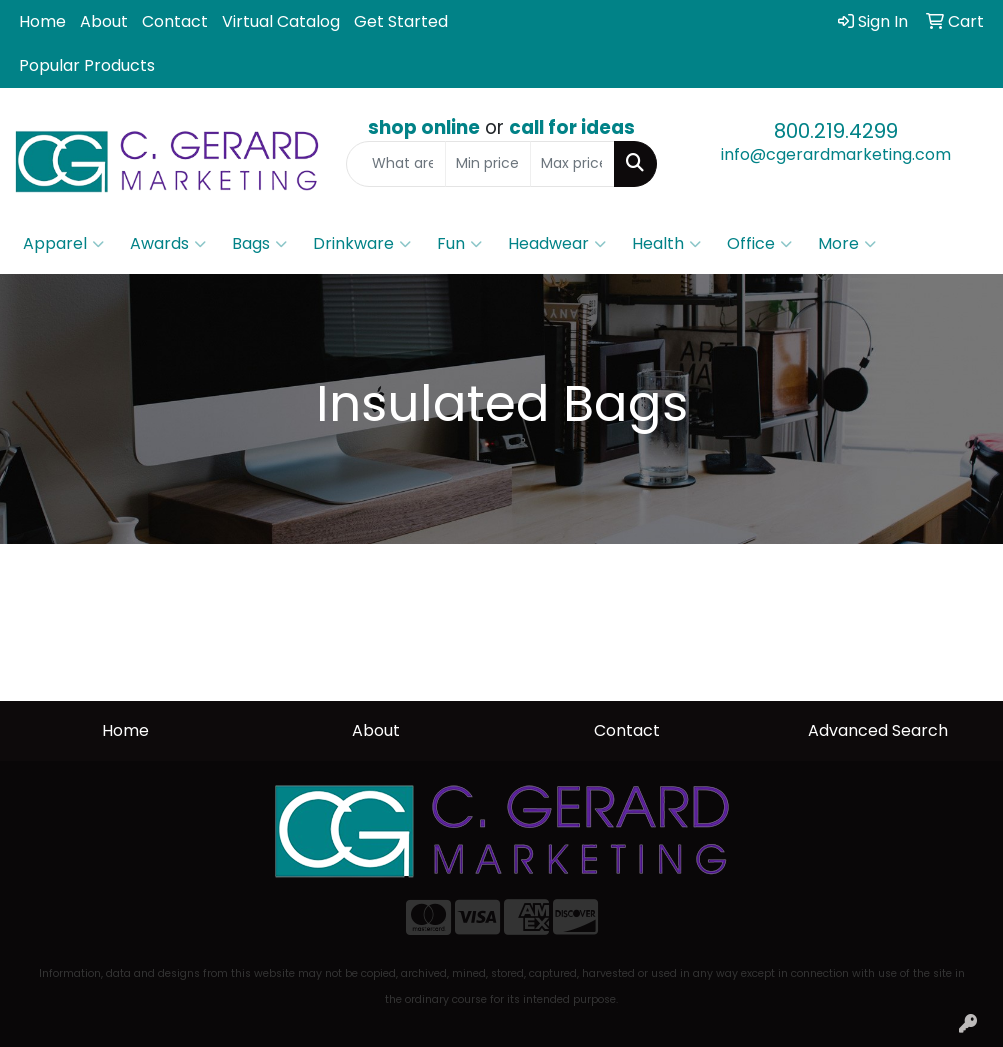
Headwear (557, 244)
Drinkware (362, 244)
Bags (259, 244)
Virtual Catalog (281, 21)
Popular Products (87, 65)
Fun (459, 244)
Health (666, 244)
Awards (168, 244)
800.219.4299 (836, 131)
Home (42, 21)
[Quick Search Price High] (572, 164)
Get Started (401, 21)
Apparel (63, 244)
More (847, 244)
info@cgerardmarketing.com (836, 154)
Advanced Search (878, 730)
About (104, 21)
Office (759, 244)
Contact (175, 21)
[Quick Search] (396, 164)
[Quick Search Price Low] (487, 164)
